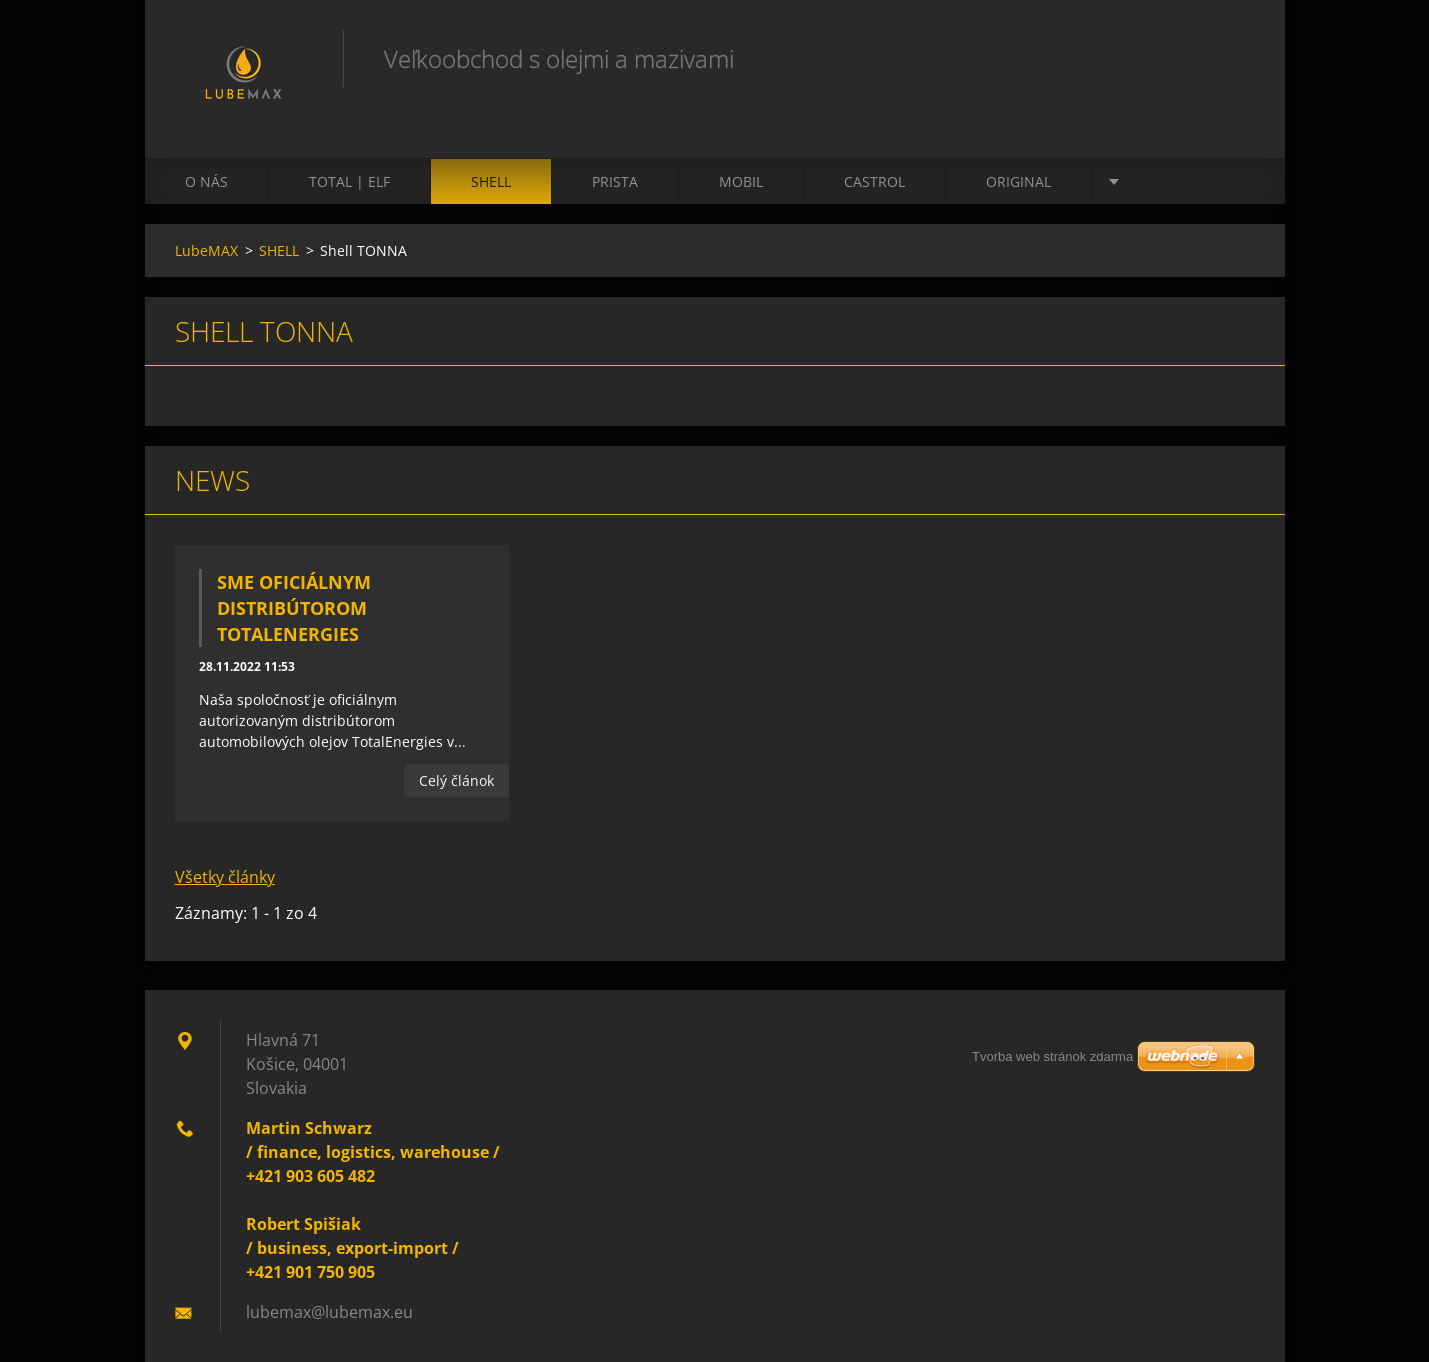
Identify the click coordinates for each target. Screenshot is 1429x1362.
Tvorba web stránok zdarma (1052, 1056)
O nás (206, 181)
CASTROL (874, 181)
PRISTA (615, 181)
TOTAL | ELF (349, 181)
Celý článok (456, 780)
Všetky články (225, 877)
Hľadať (1233, 58)
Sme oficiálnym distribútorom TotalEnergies (294, 608)
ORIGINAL (1018, 181)
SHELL (491, 181)
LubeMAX (206, 250)
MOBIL (741, 181)
